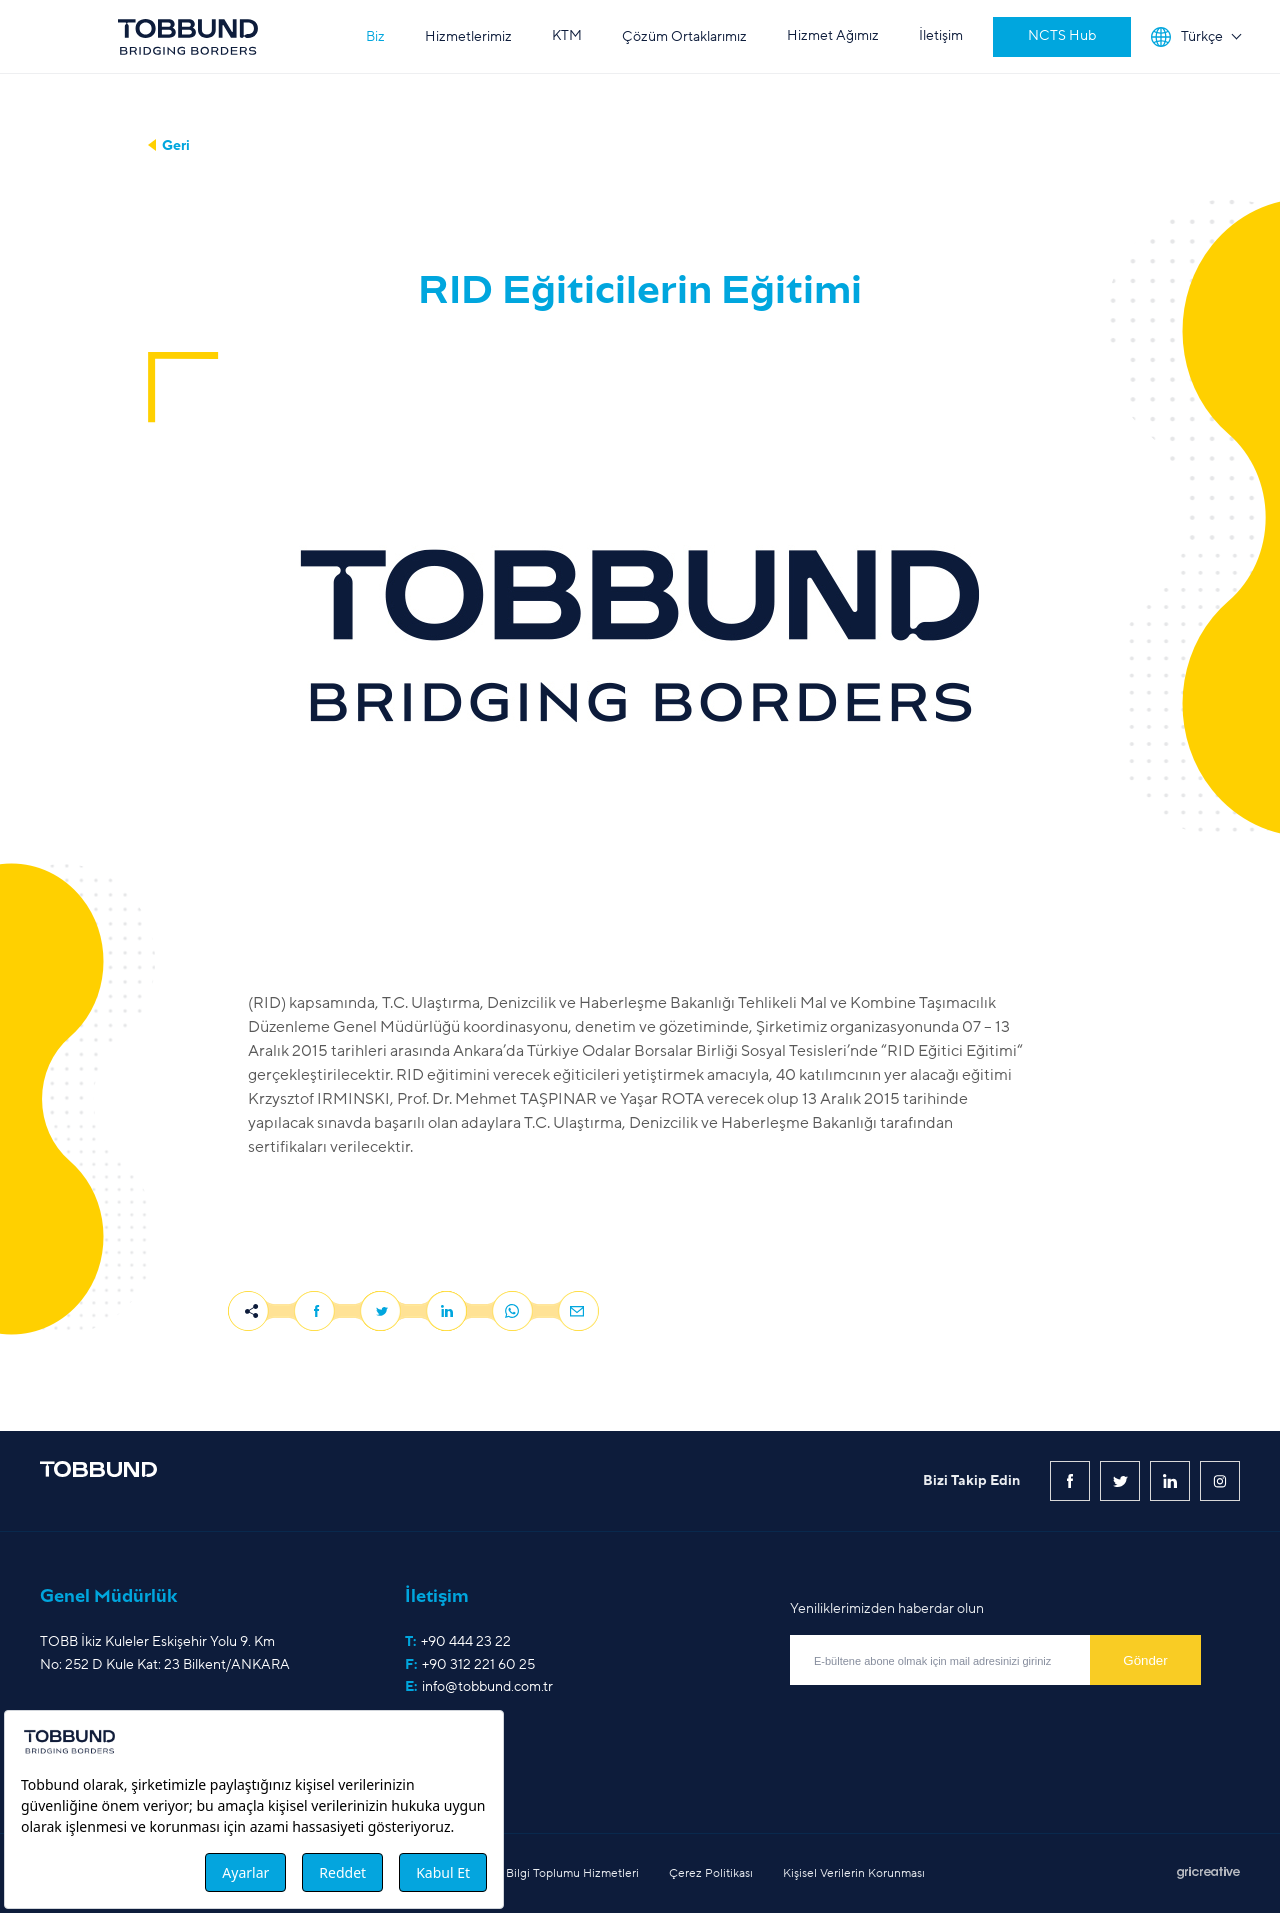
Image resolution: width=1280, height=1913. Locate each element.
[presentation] (942, 1729)
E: (479, 1687)
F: (470, 1665)
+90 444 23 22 (466, 1641)
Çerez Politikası (711, 1873)
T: (458, 1642)
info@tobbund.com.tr (487, 1686)
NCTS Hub (1062, 35)
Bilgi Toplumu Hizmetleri (572, 1873)
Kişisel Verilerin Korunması (854, 1873)
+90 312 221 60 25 (478, 1664)
